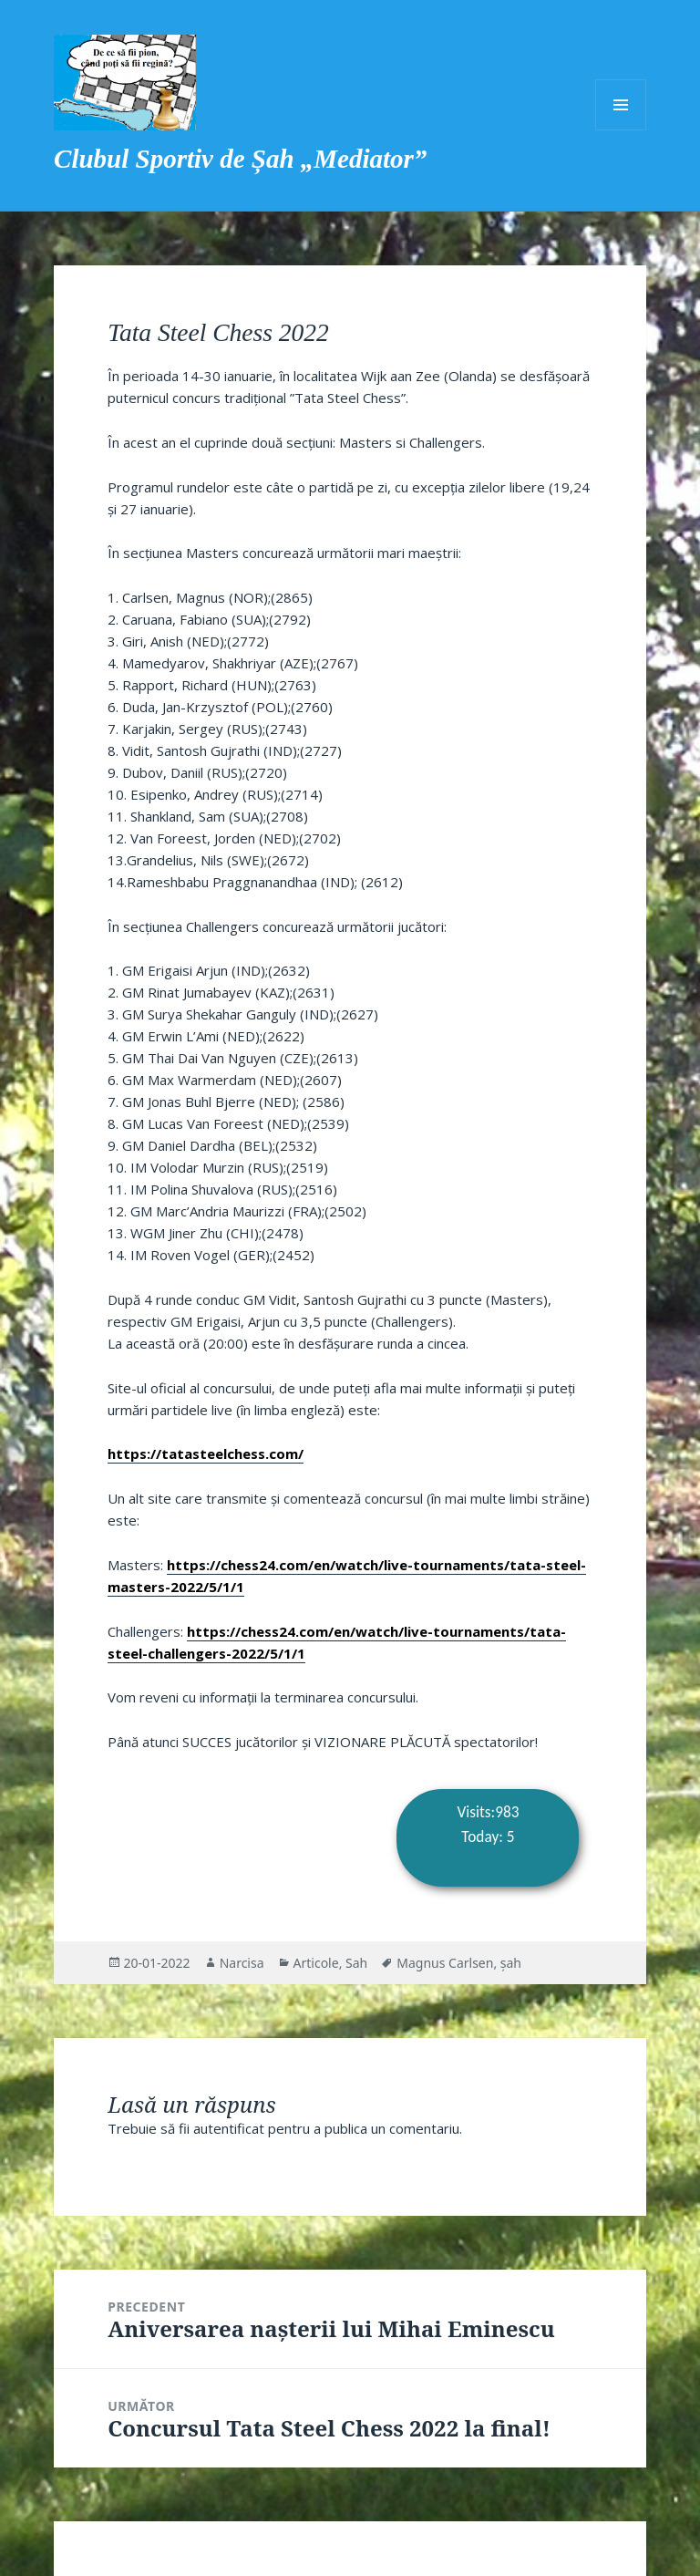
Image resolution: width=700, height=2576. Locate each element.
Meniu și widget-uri (620, 104)
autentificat (228, 2128)
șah (510, 1962)
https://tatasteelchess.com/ (206, 1453)
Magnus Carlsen (444, 1962)
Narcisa (242, 1962)
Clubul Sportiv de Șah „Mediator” (240, 158)
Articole (316, 1962)
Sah (356, 1962)
